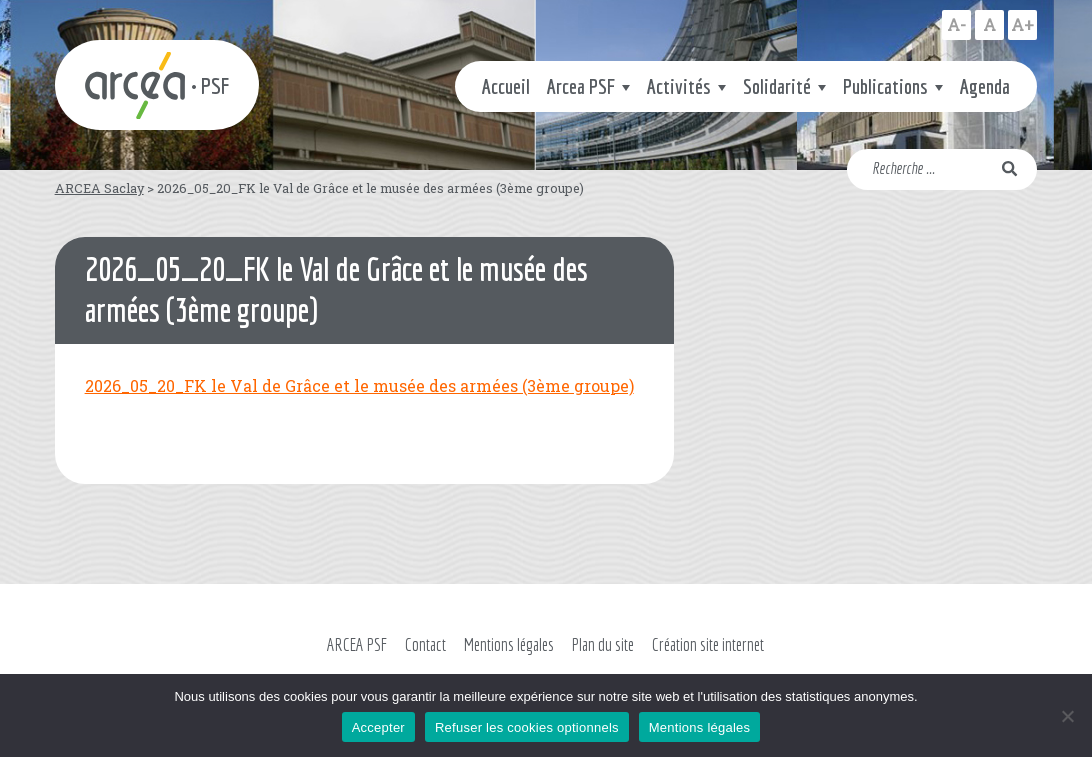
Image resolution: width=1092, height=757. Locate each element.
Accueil (506, 86)
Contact (425, 644)
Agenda (985, 86)
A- (956, 24)
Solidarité (777, 86)
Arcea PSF (581, 86)
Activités (679, 86)
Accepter (378, 727)
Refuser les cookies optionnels (527, 727)
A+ (1022, 24)
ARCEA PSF (357, 644)
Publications (885, 86)
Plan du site (603, 644)
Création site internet (708, 644)
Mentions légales (509, 644)
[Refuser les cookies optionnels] (1067, 716)
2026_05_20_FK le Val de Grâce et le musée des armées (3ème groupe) (359, 385)
